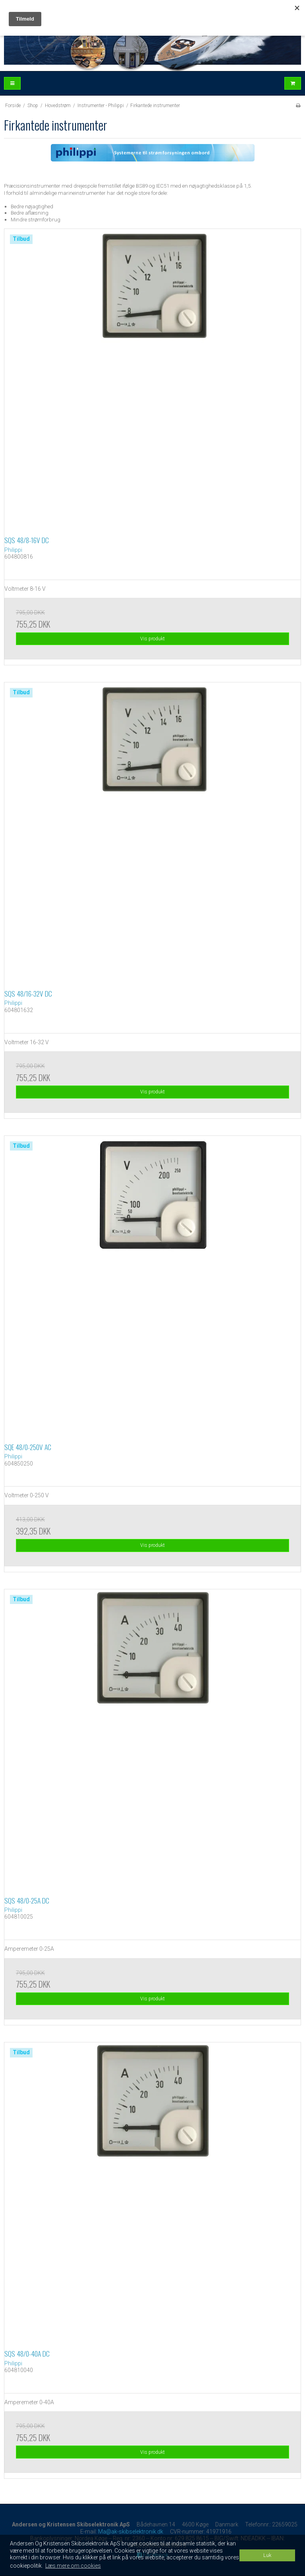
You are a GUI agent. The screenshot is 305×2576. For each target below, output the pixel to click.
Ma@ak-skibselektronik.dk (130, 2531)
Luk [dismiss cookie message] (267, 2555)
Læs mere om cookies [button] (73, 2566)
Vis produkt (152, 639)
